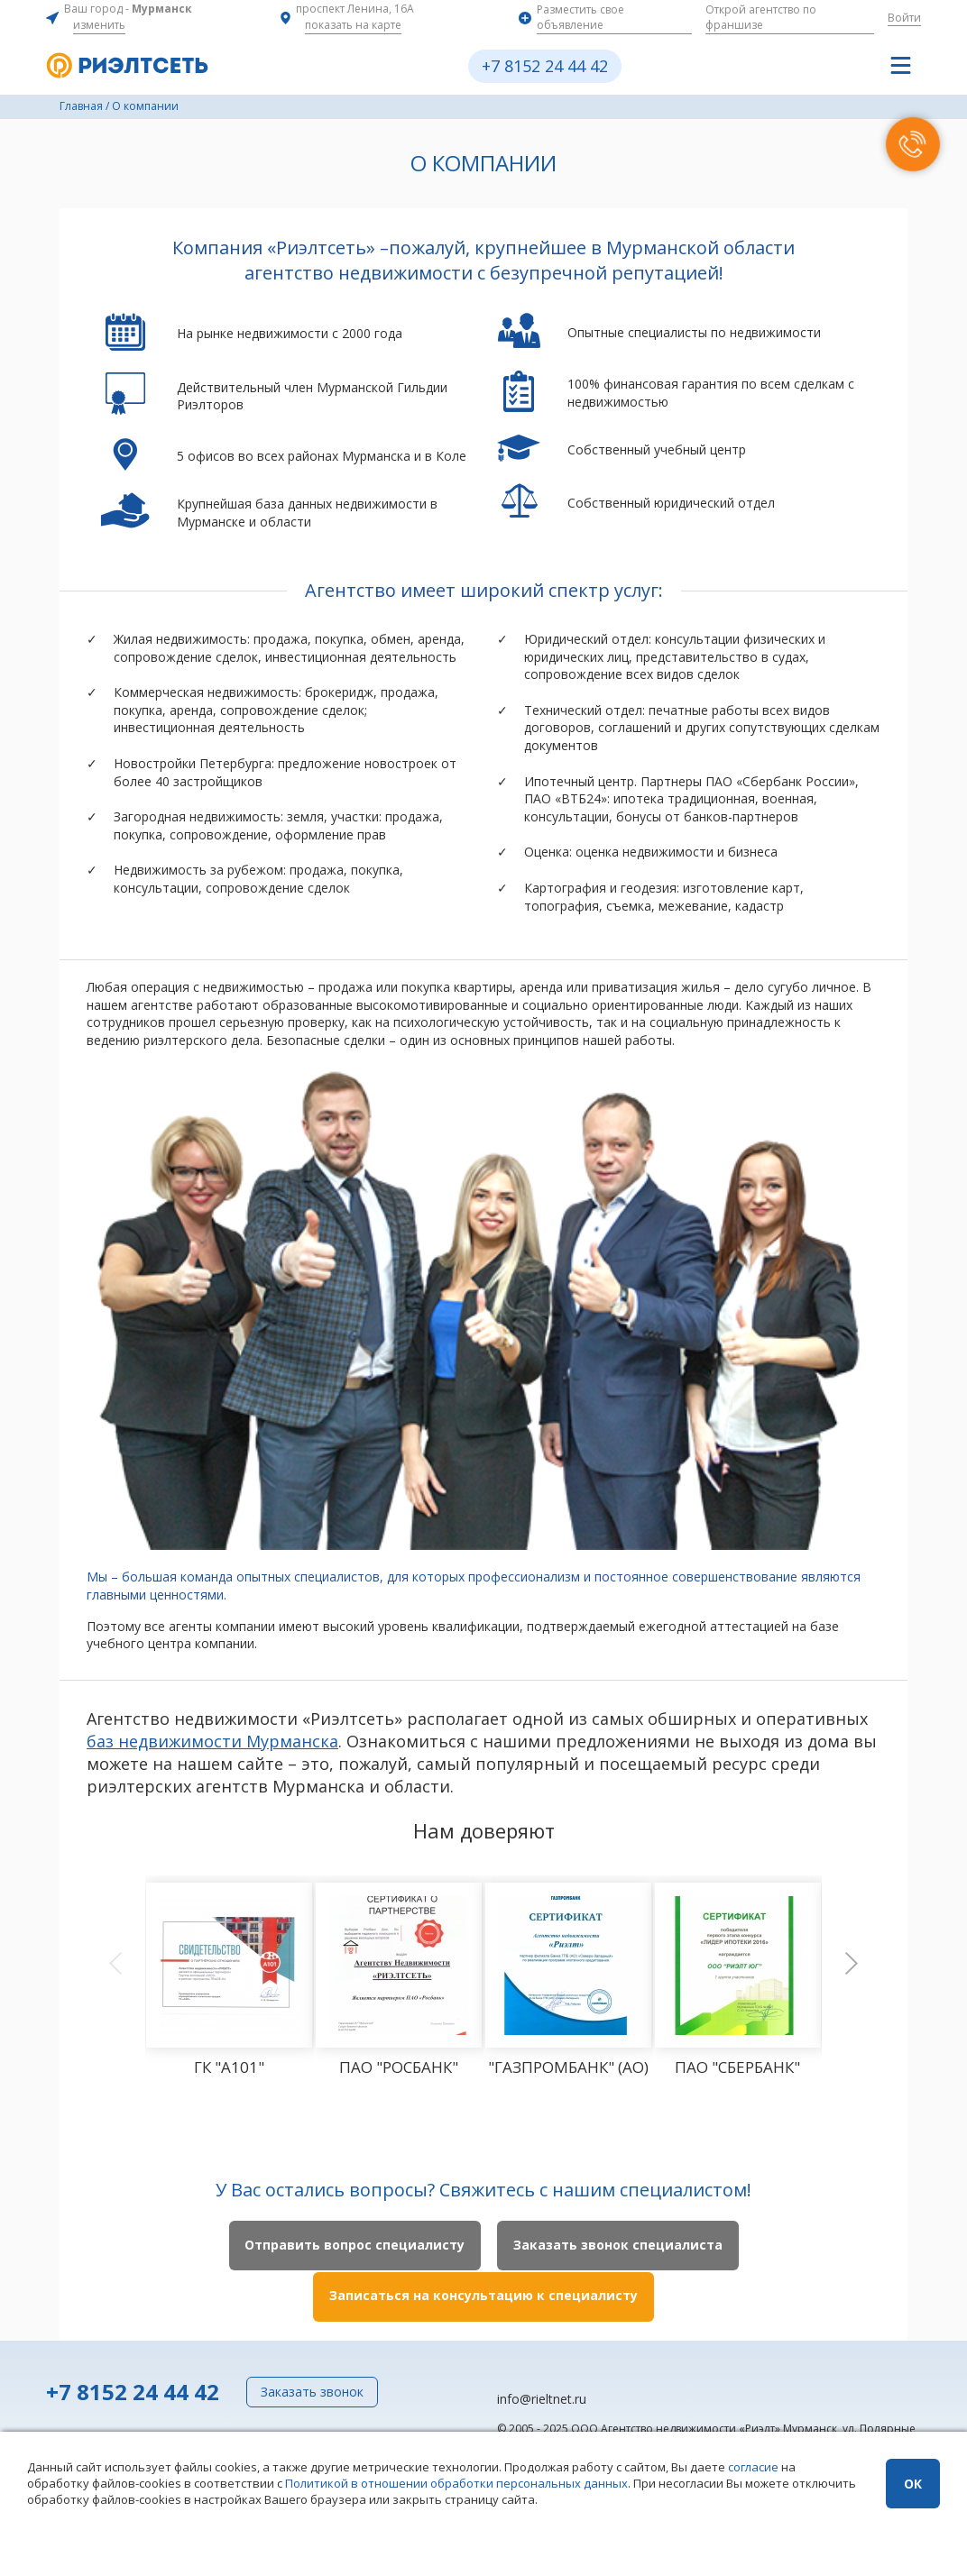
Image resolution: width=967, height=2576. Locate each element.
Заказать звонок (312, 2388)
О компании (145, 106)
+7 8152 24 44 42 (545, 66)
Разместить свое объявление (580, 17)
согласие (753, 2467)
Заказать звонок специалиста (620, 2245)
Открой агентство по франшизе (760, 17)
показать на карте (353, 24)
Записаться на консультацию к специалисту (483, 2295)
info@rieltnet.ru (541, 2396)
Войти (904, 17)
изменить (99, 24)
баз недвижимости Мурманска (212, 1741)
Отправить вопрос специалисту (352, 2245)
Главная (81, 106)
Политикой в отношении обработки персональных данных (456, 2483)
